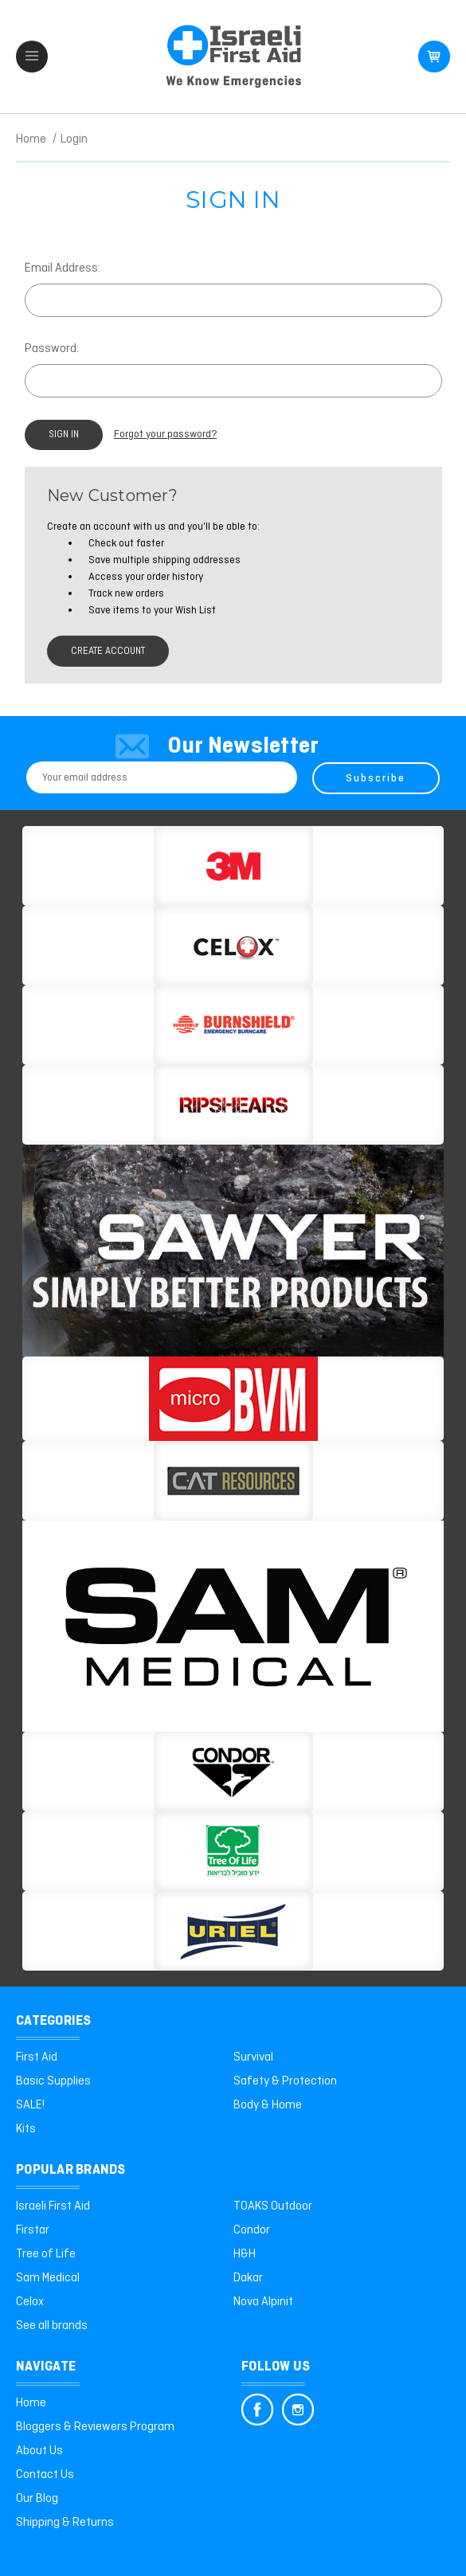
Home (31, 2402)
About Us (39, 2450)
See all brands (52, 2325)
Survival (253, 2057)
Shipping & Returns (65, 2522)
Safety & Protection (285, 2081)
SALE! (30, 2104)
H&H (244, 2253)
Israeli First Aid (53, 2206)
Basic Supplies (53, 2081)
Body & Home (267, 2104)
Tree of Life (46, 2253)
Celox (30, 2301)
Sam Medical (48, 2277)
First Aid (36, 2057)
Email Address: (62, 268)
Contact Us (45, 2474)
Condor (251, 2229)
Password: (52, 349)
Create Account (111, 652)
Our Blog (37, 2498)
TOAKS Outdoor (272, 2206)
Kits (26, 2128)
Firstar (32, 2229)
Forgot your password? (170, 435)
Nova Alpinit (263, 2301)
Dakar (248, 2277)
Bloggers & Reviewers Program (95, 2426)
